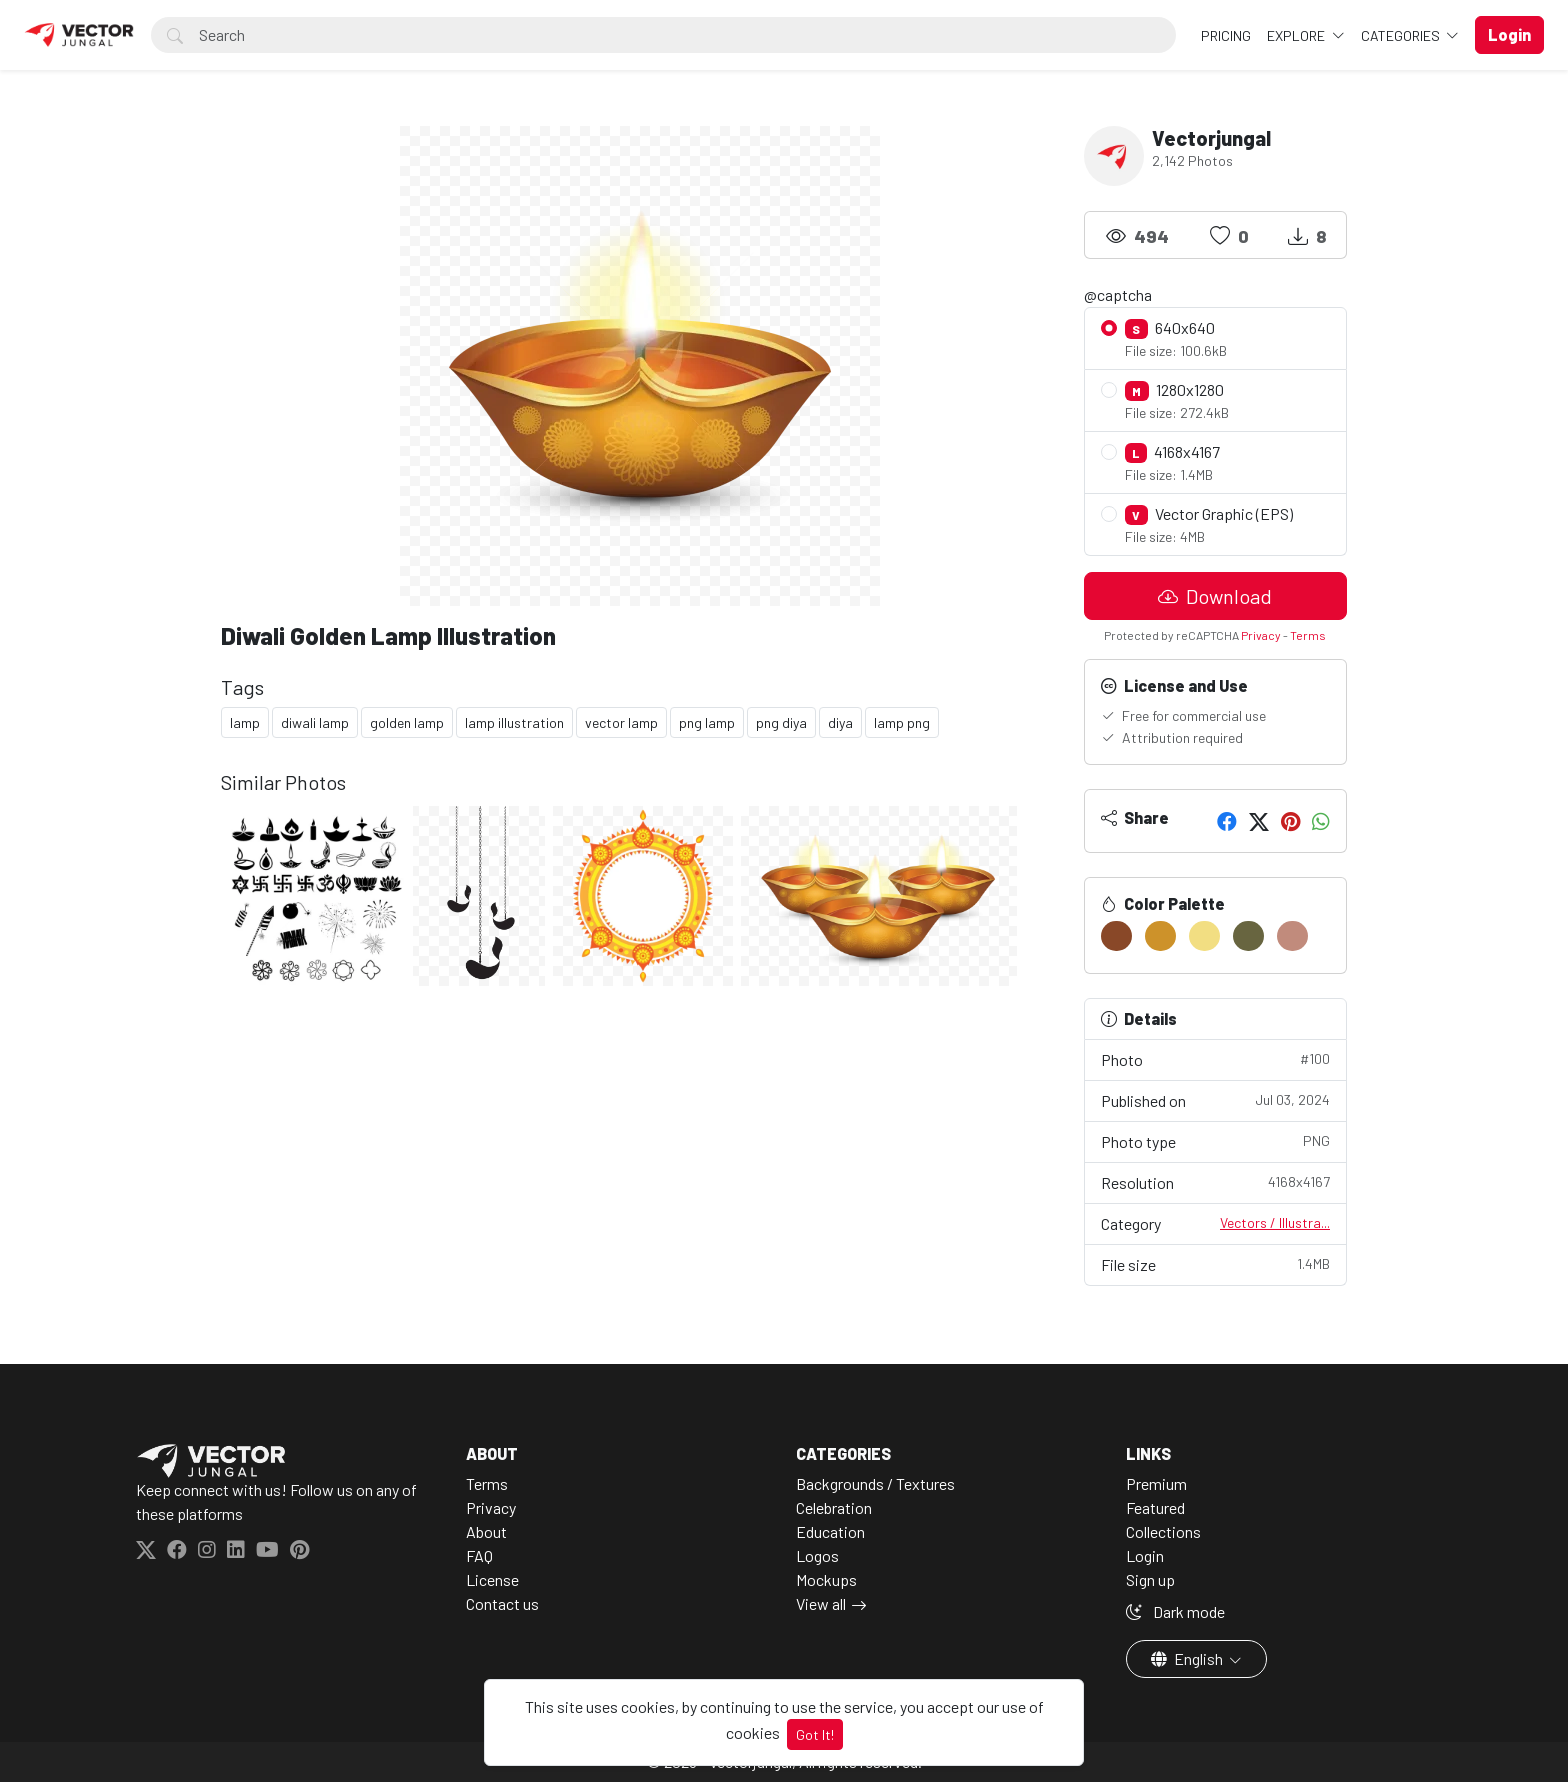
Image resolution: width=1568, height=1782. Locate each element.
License (492, 1579)
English (1188, 1658)
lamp (245, 722)
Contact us (502, 1603)
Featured (1155, 1507)
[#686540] (1248, 936)
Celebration (834, 1507)
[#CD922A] (1160, 936)
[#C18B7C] (1292, 936)
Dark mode (1175, 1611)
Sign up (1150, 1579)
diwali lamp (315, 722)
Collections (1163, 1531)
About (486, 1531)
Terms (1308, 635)
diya (840, 722)
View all (821, 1603)
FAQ (479, 1555)
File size (1216, 1263)
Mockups (826, 1579)
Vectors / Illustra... (1275, 1222)
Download (1215, 596)
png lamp (707, 722)
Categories (1402, 35)
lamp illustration (514, 722)
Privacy (1261, 635)
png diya (781, 722)
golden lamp (407, 722)
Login (1145, 1555)
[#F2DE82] (1204, 936)
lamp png (902, 722)
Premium (1156, 1483)
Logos (817, 1555)
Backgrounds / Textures (875, 1483)
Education (830, 1531)
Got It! (815, 1734)
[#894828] (1116, 936)
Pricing (1226, 35)
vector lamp (621, 722)
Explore (1297, 35)
